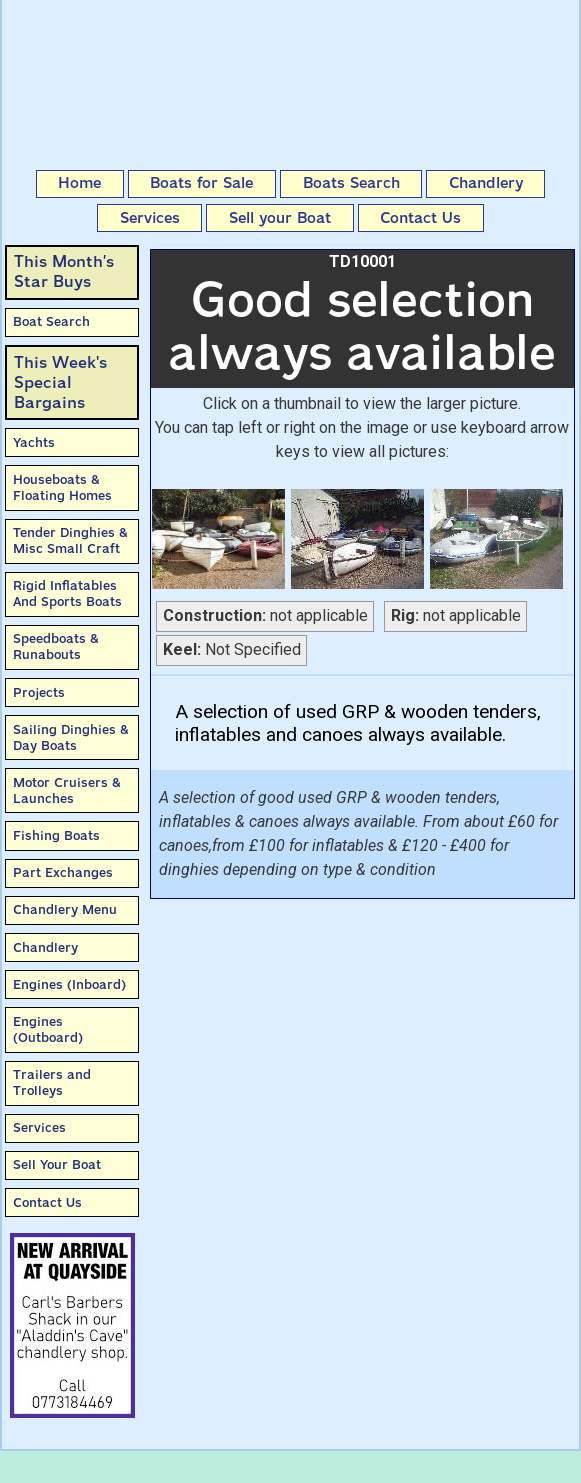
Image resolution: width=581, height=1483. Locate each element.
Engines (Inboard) (69, 984)
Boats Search (351, 183)
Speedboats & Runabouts (56, 646)
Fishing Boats (56, 835)
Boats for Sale (201, 183)
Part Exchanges (63, 872)
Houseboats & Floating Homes (62, 487)
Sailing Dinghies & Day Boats (71, 737)
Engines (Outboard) (48, 1029)
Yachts (34, 442)
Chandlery (486, 183)
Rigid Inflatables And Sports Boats (67, 593)
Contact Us (420, 218)
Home (79, 183)
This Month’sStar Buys (64, 271)
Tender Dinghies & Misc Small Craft (70, 540)
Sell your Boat (280, 218)
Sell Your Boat (57, 1164)
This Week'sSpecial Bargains (60, 382)
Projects (39, 692)
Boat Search (51, 321)
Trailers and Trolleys (52, 1082)
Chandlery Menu (65, 909)
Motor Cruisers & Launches (67, 790)
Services (150, 218)
